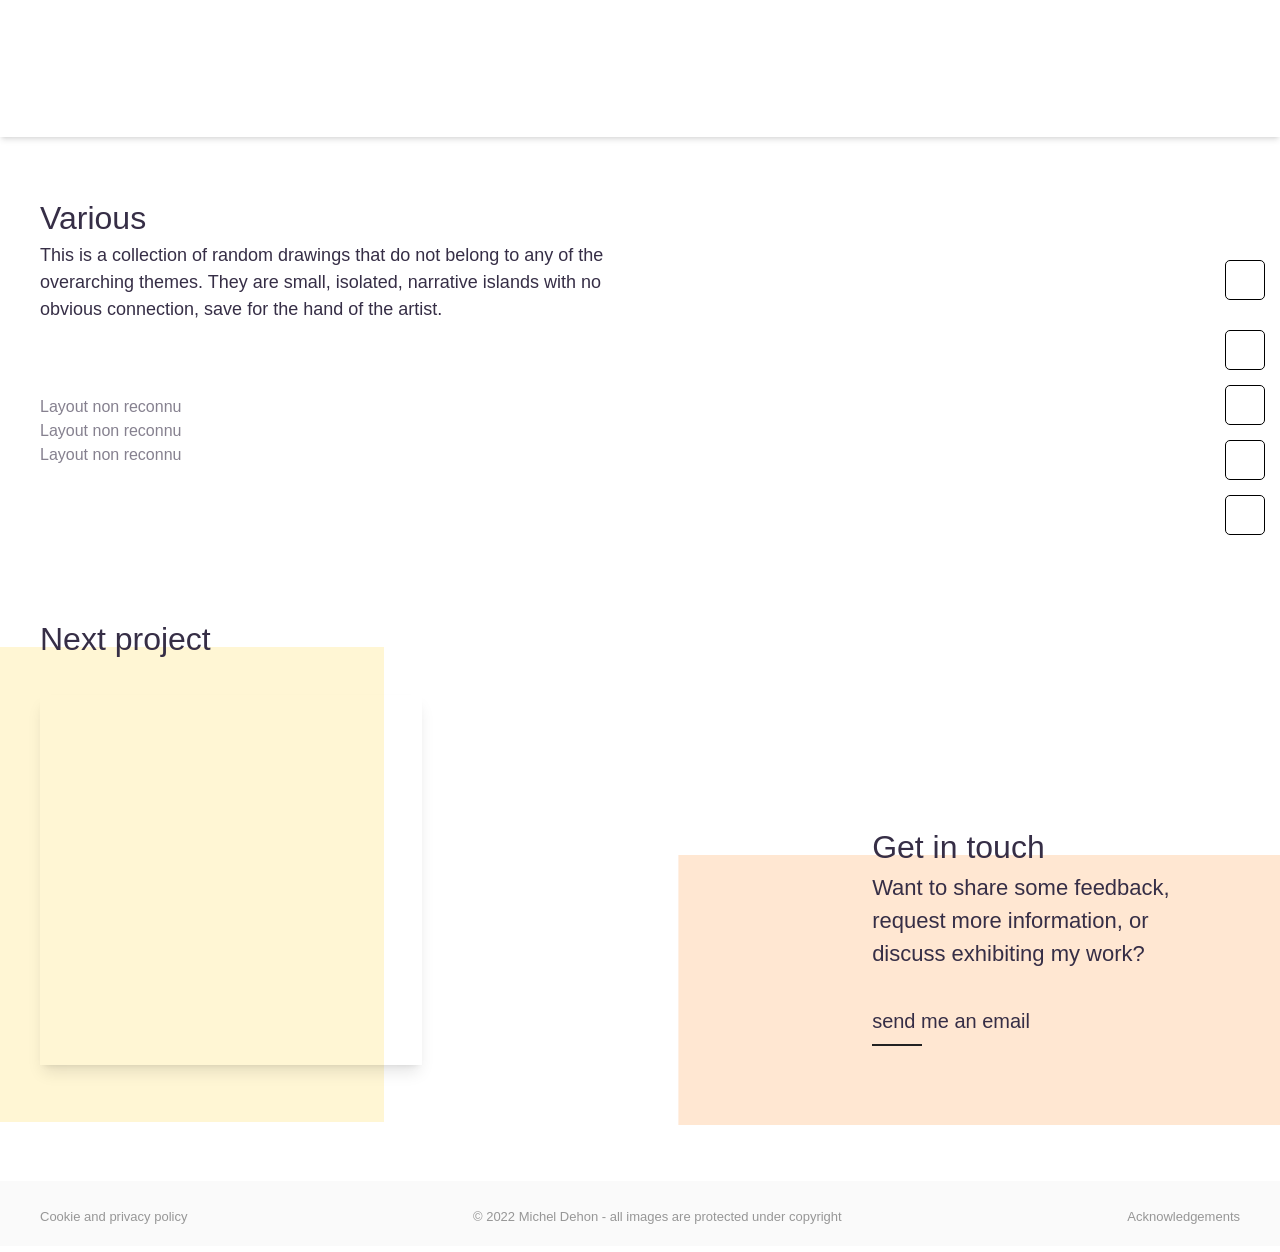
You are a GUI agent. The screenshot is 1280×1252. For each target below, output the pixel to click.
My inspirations (636, 114)
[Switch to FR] (906, 115)
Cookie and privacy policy (113, 1216)
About (467, 114)
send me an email (951, 1021)
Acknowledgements (1183, 1216)
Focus (804, 114)
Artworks (325, 114)
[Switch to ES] (994, 115)
